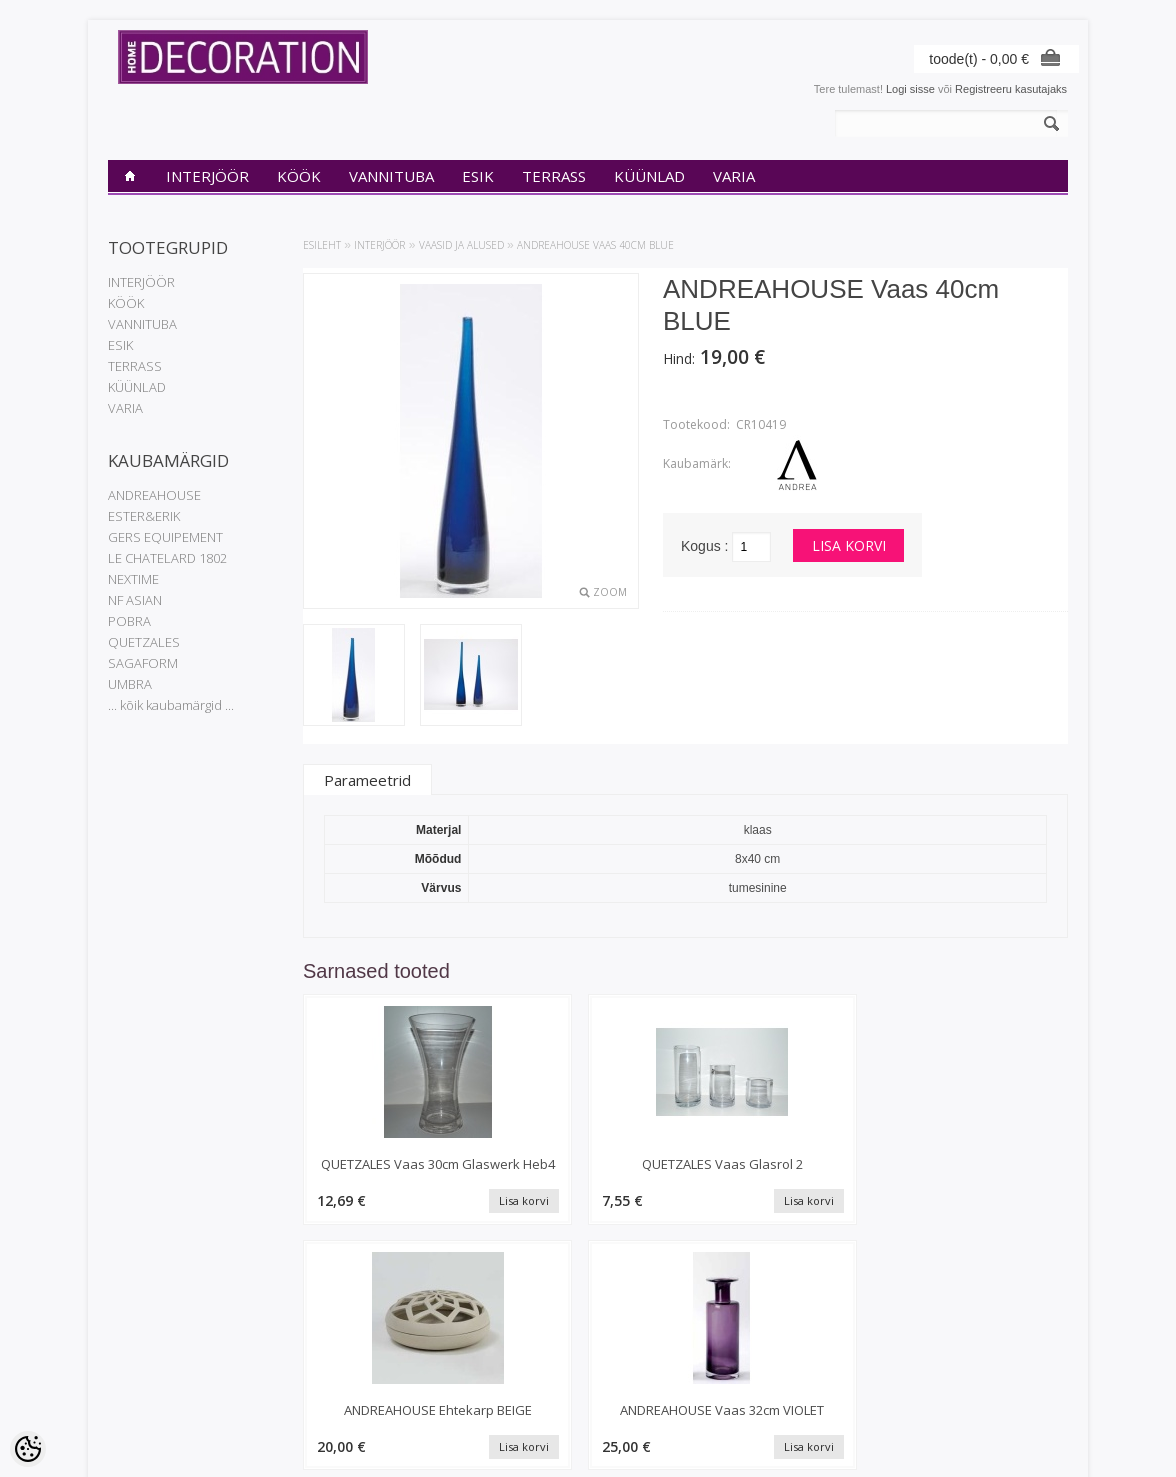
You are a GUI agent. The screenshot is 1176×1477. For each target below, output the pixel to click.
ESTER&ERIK (144, 516)
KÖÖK (299, 176)
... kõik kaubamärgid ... (171, 705)
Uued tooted (301, 1369)
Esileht (322, 245)
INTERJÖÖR (207, 176)
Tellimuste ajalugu (477, 1352)
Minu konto (461, 1335)
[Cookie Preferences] (28, 1449)
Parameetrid (367, 780)
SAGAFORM (143, 663)
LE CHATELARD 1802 (167, 558)
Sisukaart (294, 1386)
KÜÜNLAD (649, 176)
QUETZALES (144, 642)
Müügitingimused (149, 1403)
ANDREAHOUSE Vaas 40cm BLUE (595, 245)
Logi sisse (910, 89)
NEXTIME (133, 579)
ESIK (478, 176)
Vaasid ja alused (461, 245)
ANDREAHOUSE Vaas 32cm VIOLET (979, 1173)
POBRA (129, 621)
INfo (118, 1335)
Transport (131, 1386)
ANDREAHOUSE (154, 495)
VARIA (734, 176)
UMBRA (130, 684)
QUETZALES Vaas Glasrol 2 (588, 1173)
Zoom (610, 592)
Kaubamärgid (303, 1335)
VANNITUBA (391, 176)
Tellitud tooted (468, 1369)
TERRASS (554, 176)
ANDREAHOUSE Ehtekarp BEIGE (783, 1173)
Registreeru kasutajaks (1011, 89)
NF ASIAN (135, 600)
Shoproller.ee (1035, 1443)
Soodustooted (305, 1352)
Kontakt (126, 1369)
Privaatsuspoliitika (152, 1352)
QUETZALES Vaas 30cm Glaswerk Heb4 (393, 1173)
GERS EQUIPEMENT (165, 537)
